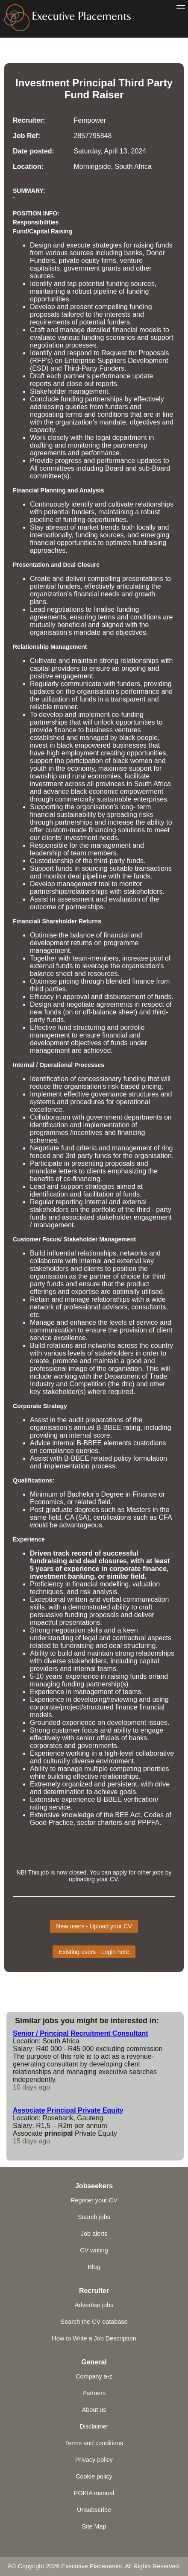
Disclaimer (93, 2426)
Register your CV (94, 2200)
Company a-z (94, 2376)
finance (65, 730)
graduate (58, 1509)
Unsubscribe (94, 2509)
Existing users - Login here (94, 1951)
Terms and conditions (94, 2443)
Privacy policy (94, 2459)
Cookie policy (94, 2476)
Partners (94, 2393)
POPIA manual (94, 2493)
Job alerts (94, 2233)
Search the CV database (94, 2321)
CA (69, 1517)
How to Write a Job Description (94, 2338)
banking (81, 1576)
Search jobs (94, 2216)
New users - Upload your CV (94, 1926)
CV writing (94, 2250)
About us (94, 2409)
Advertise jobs (94, 2305)
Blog (94, 2267)
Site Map (94, 2526)
